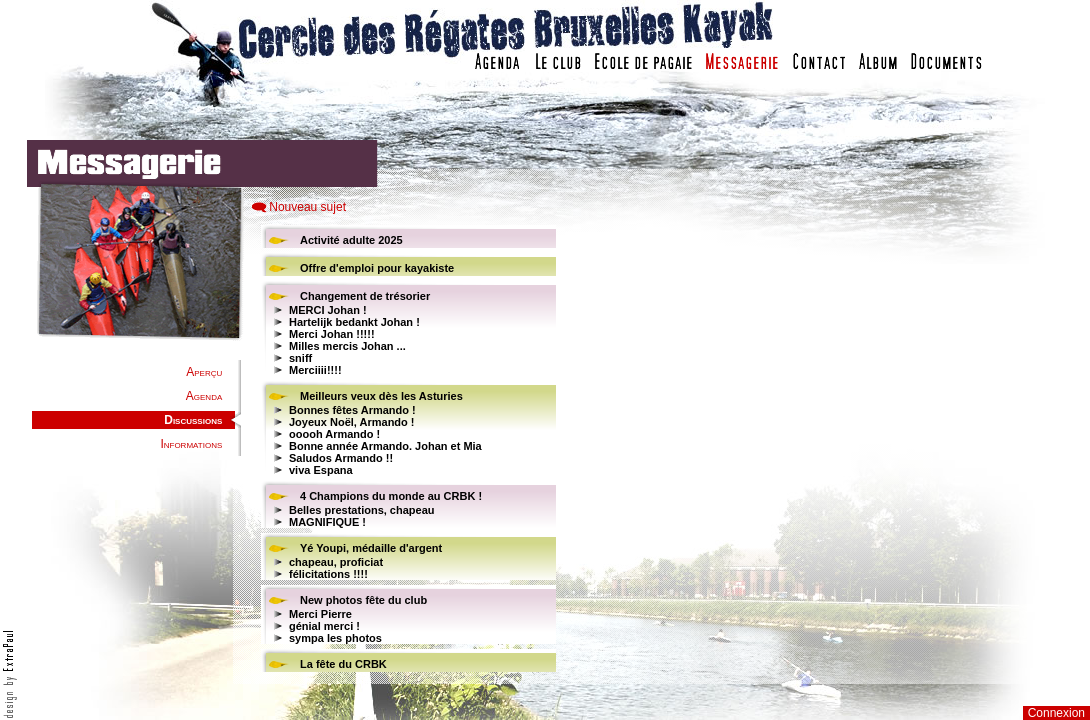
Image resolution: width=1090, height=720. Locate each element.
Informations (191, 444)
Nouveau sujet (307, 207)
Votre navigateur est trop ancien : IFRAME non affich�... (808, 450)
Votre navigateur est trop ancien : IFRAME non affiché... (406, 450)
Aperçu (204, 372)
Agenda (204, 396)
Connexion (1056, 713)
